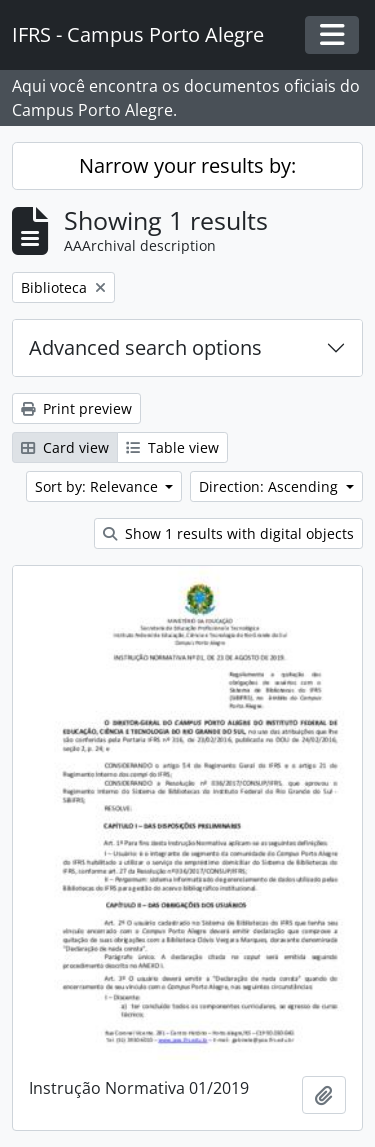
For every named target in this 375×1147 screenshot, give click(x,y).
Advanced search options (145, 347)
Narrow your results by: (187, 165)
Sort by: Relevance (98, 486)
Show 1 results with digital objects (228, 533)
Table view (172, 447)
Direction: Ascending (270, 486)
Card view (65, 447)
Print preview (76, 408)
